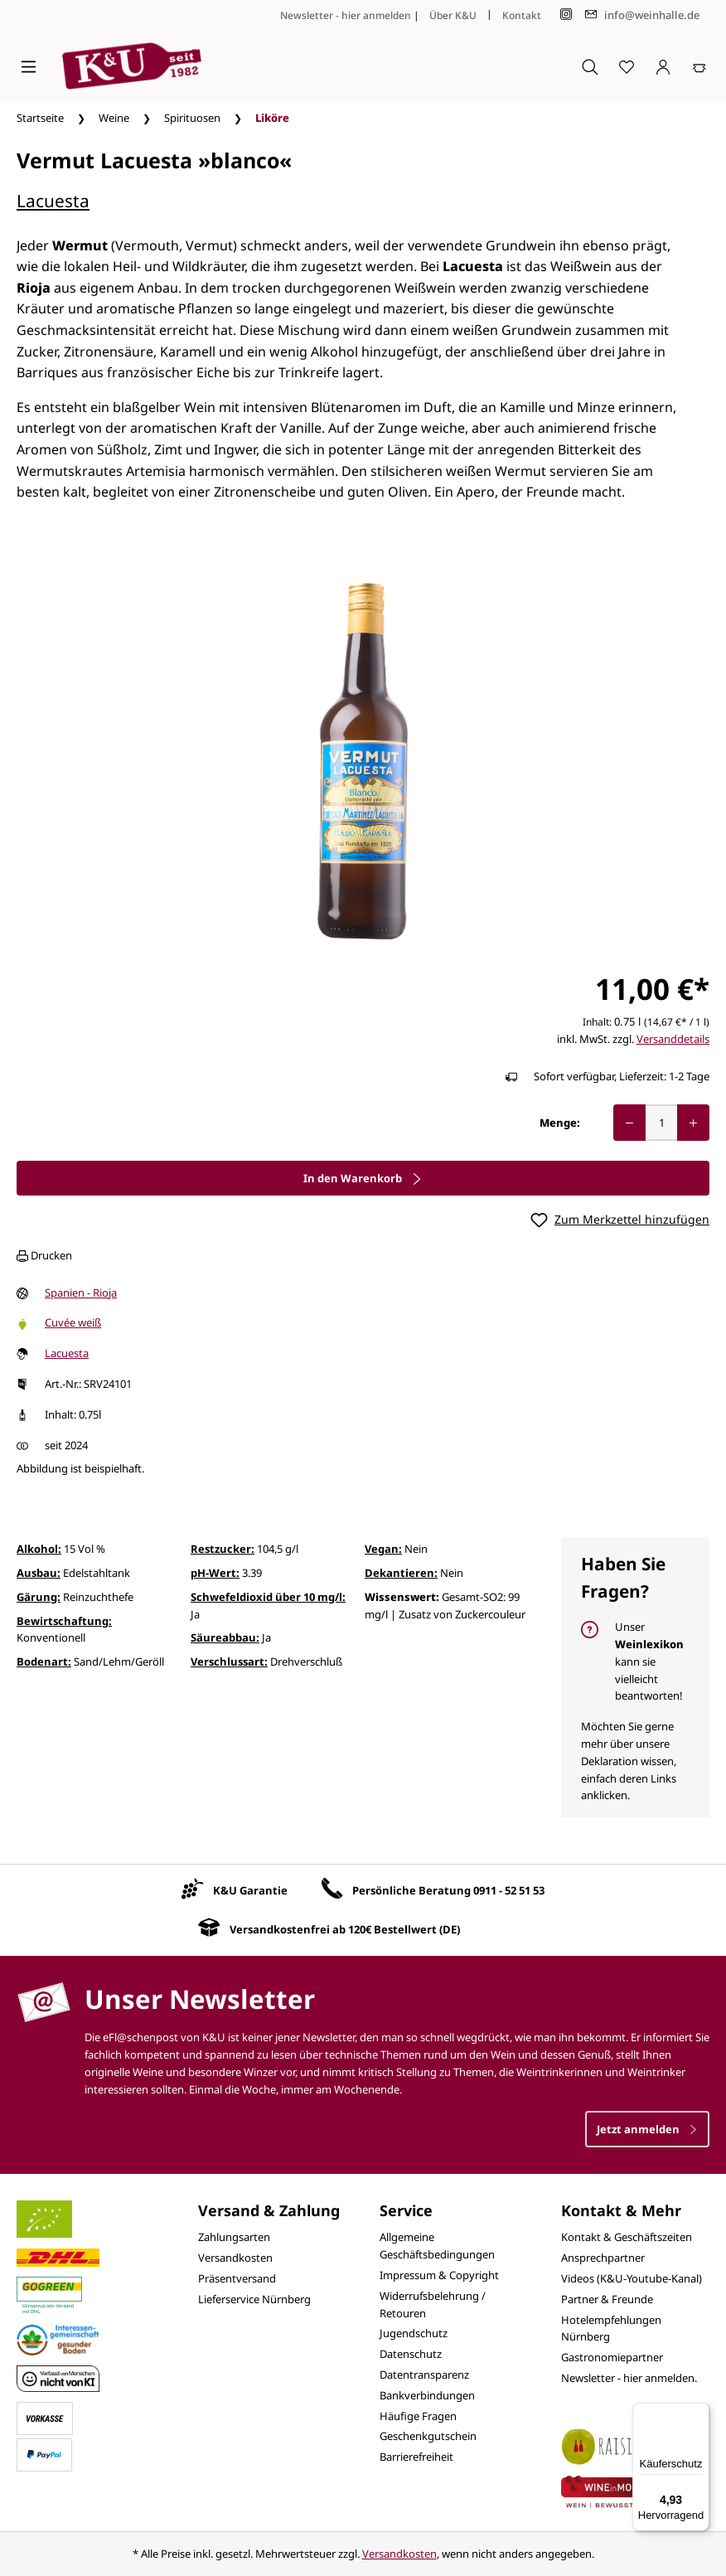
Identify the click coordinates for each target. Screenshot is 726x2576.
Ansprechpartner (603, 2257)
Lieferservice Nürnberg (254, 2299)
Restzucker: (222, 1548)
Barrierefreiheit (416, 2456)
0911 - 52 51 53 (508, 1890)
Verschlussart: (229, 1661)
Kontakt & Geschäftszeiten (626, 2236)
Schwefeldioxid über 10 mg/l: (268, 1596)
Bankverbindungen (427, 2395)
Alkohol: (39, 1548)
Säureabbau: (225, 1637)
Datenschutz (411, 2353)
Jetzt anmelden (647, 2129)
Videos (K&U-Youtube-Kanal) (631, 2278)
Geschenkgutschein (428, 2435)
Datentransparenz (424, 2374)
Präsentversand (237, 2278)
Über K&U (453, 15)
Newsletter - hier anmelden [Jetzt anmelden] (345, 15)
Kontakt (521, 15)
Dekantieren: (401, 1572)
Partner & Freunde (607, 2299)
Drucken (44, 1255)
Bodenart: (44, 1661)
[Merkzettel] (626, 66)
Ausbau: (38, 1572)
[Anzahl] (661, 1122)
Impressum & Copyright (439, 2275)
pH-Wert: (215, 1572)
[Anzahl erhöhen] (693, 1122)
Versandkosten (235, 2257)
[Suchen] (590, 66)
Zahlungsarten (234, 2236)
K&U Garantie (250, 1890)
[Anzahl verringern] (629, 1122)
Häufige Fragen (418, 2416)
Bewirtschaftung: (64, 1620)
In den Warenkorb (363, 1178)
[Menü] (28, 66)
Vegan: (383, 1548)
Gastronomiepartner (612, 2357)
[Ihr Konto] (663, 66)
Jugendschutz (414, 2333)
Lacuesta (53, 200)
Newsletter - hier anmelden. (629, 2377)
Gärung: (38, 1596)
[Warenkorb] (699, 66)
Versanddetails (672, 1038)
